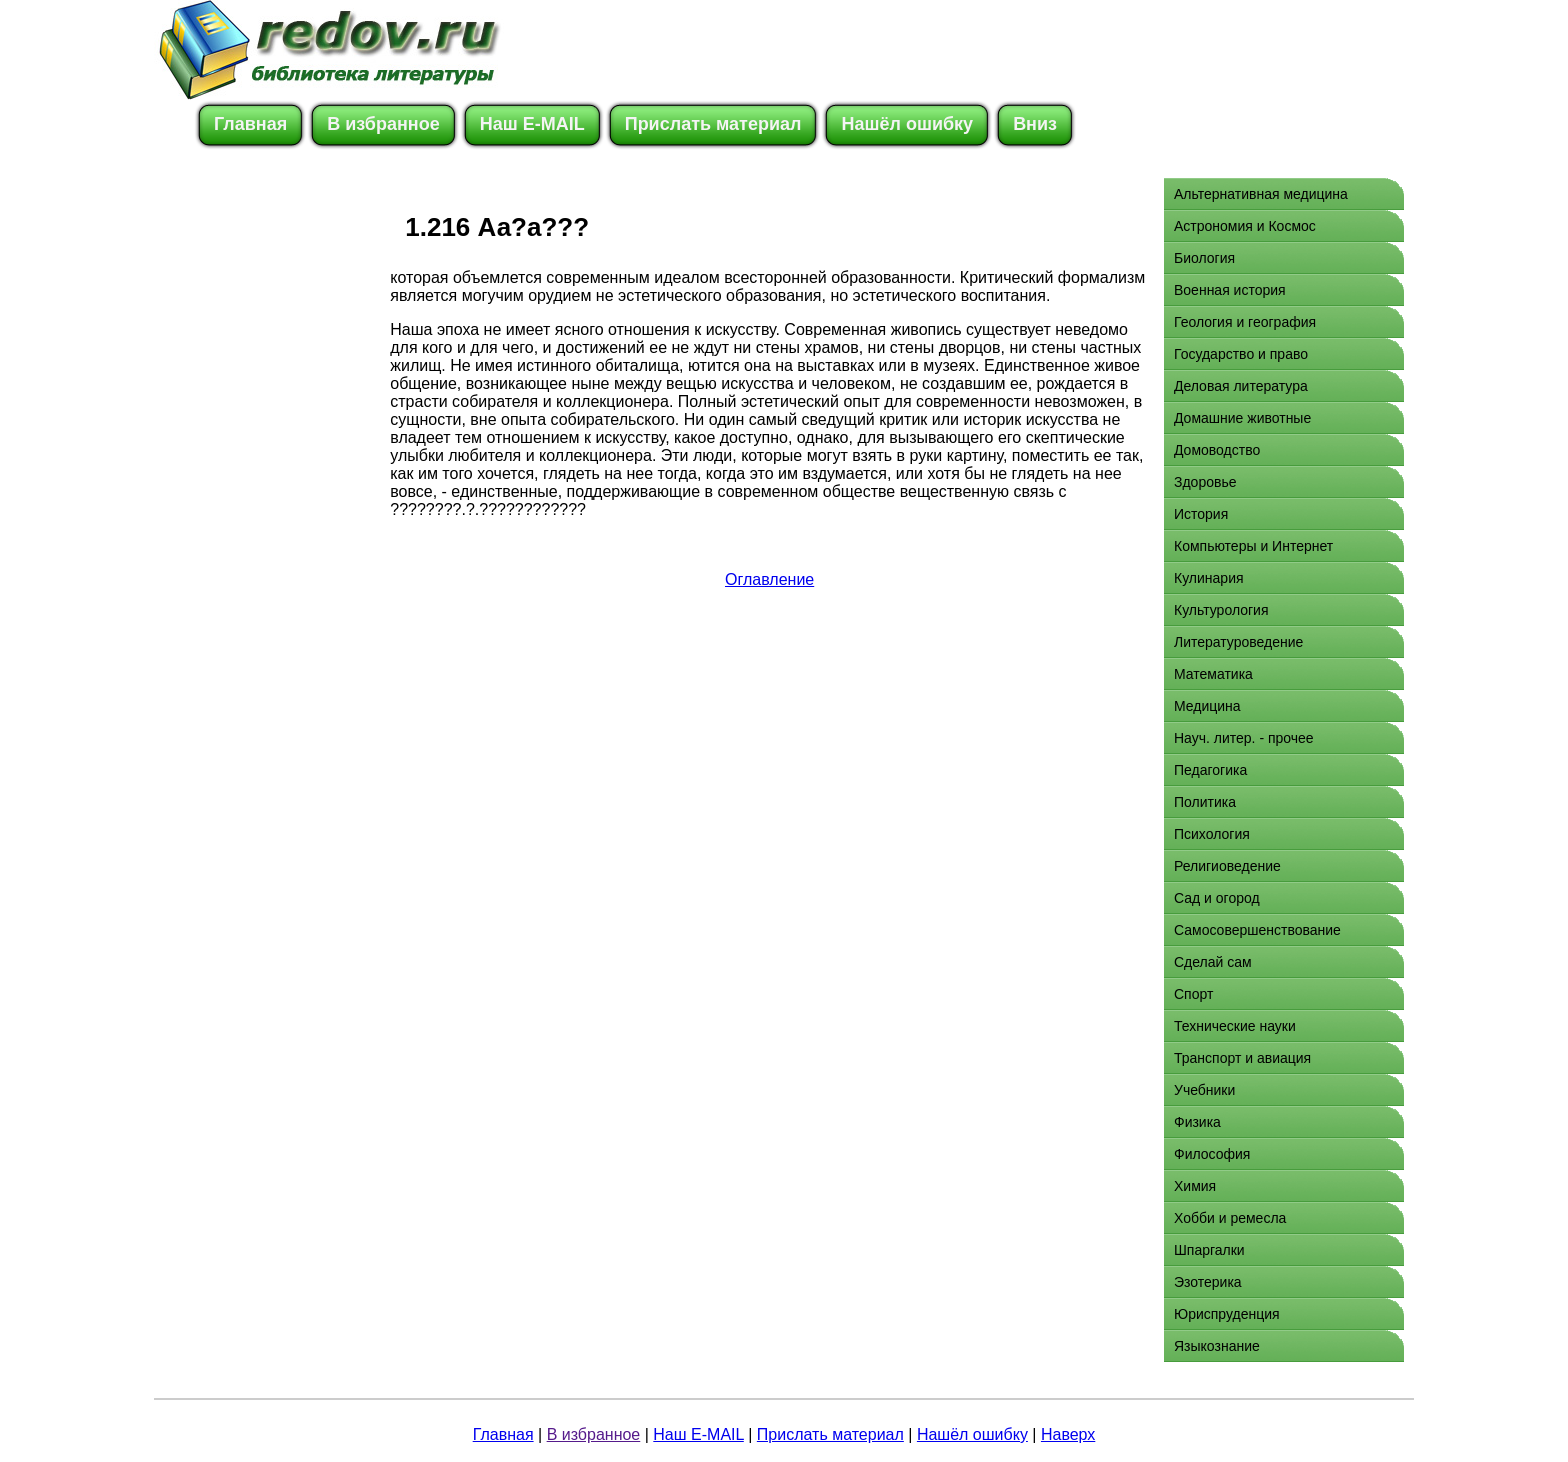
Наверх (1068, 1434)
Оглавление (769, 579)
